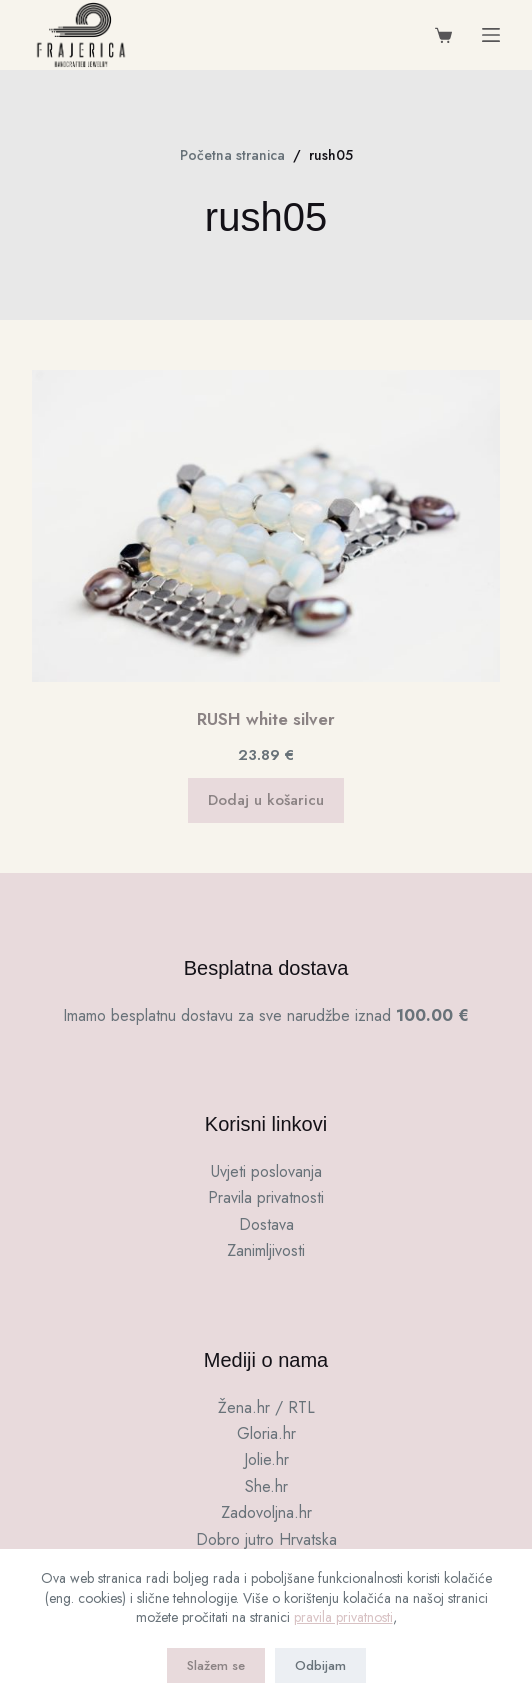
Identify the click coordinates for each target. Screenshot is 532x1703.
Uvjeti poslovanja (266, 1171)
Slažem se (216, 1665)
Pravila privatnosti (266, 1197)
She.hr (266, 1486)
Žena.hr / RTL (266, 1407)
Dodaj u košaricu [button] (266, 800)
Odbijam (320, 1665)
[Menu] (491, 35)
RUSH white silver (266, 719)
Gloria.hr (266, 1433)
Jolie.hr (266, 1459)
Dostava (266, 1224)
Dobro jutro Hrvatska (266, 1539)
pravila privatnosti (343, 1617)
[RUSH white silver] (266, 526)
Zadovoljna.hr (266, 1512)
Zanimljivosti (266, 1250)
